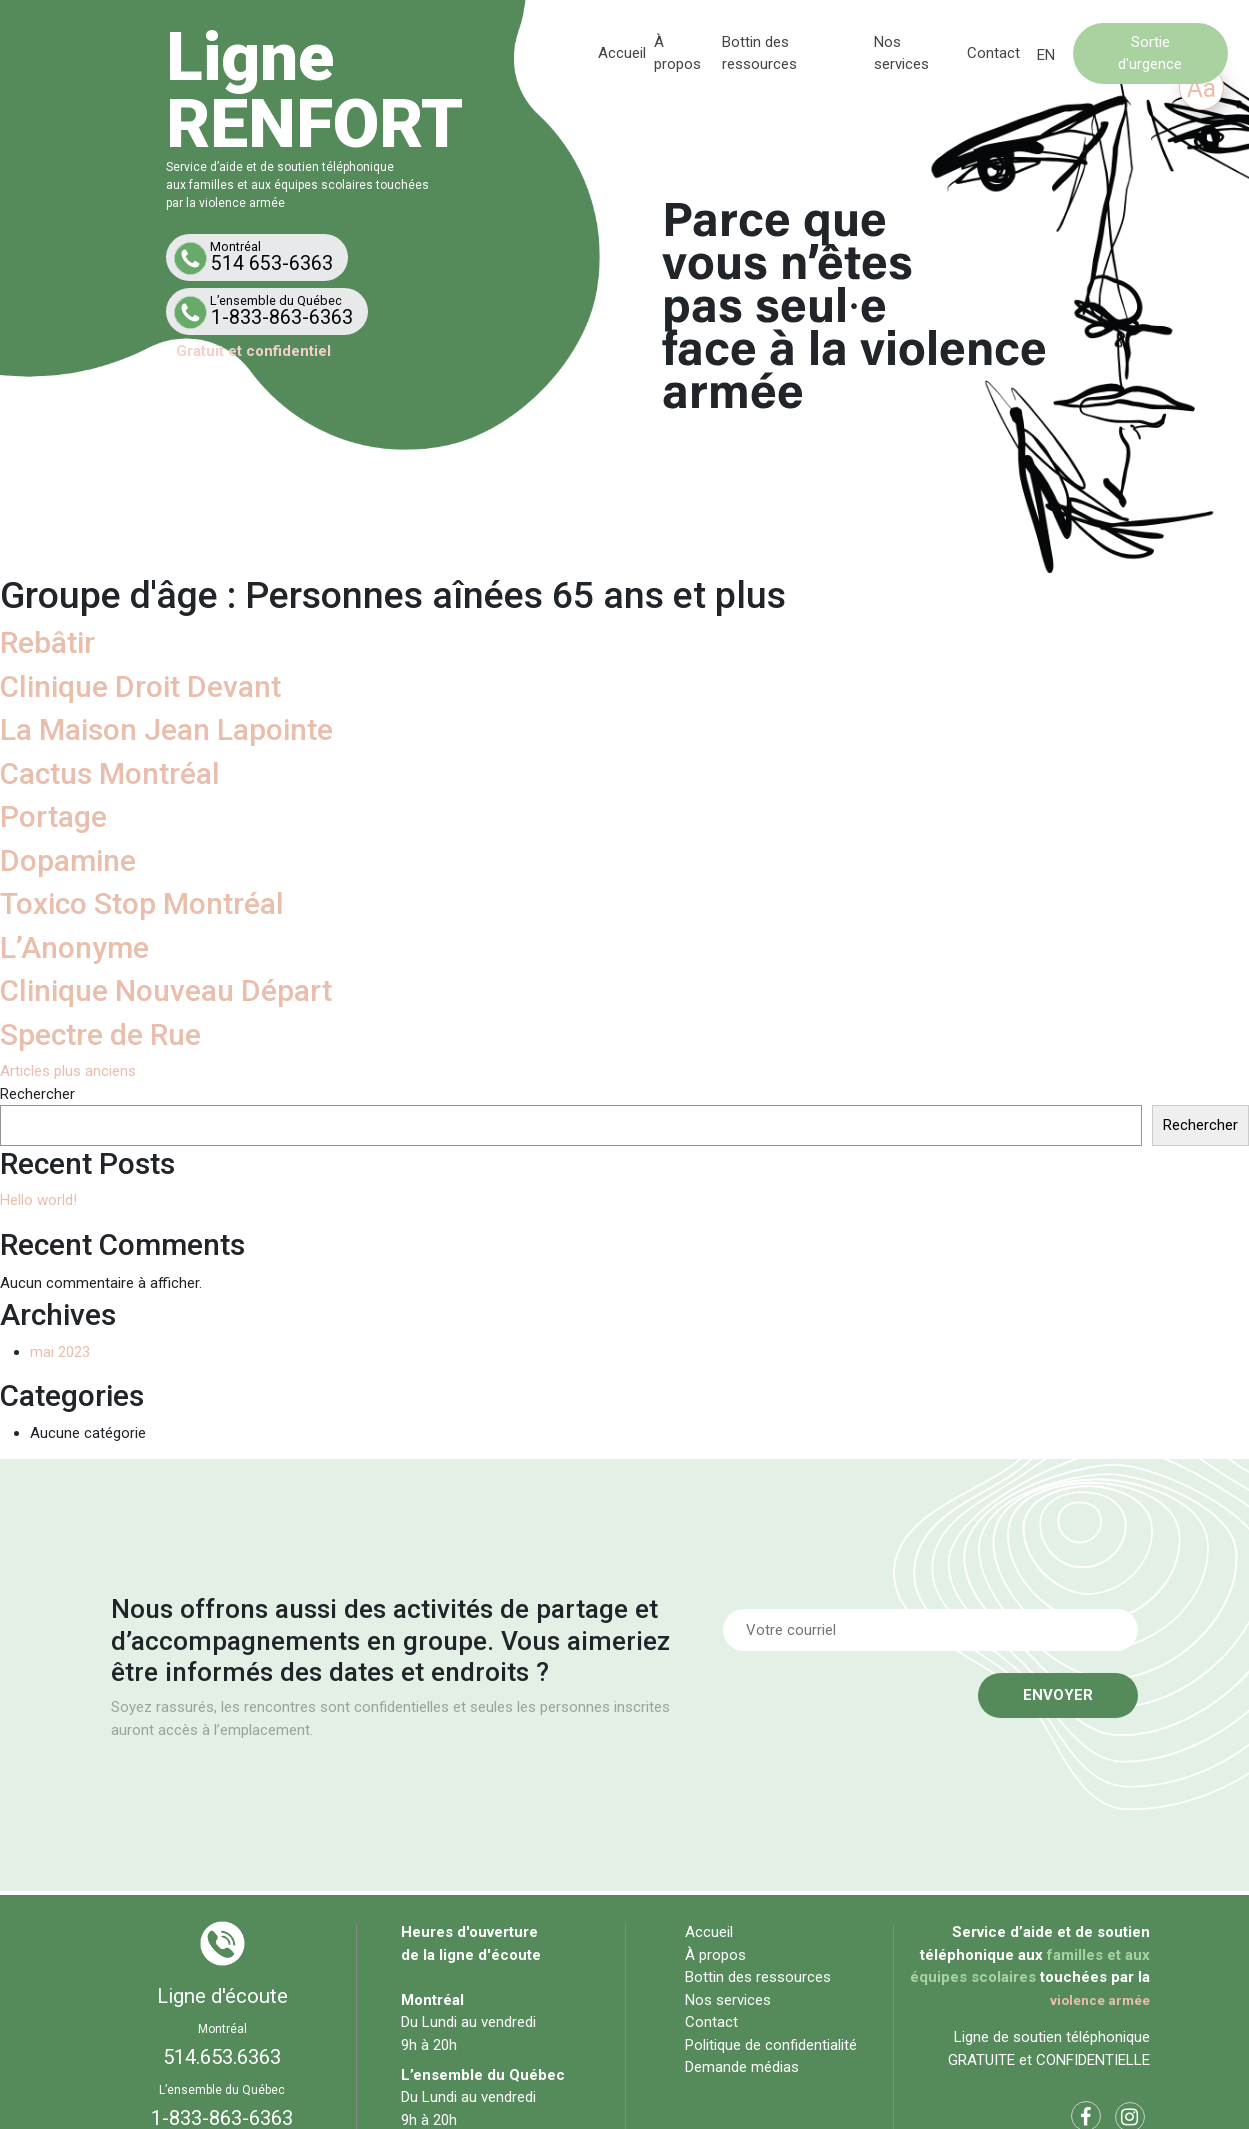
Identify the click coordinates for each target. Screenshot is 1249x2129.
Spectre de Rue (100, 1034)
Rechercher (37, 1094)
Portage (53, 816)
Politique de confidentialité (771, 2045)
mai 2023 (60, 1352)
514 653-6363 (261, 257)
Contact (993, 53)
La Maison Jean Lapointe (166, 729)
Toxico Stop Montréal (142, 903)
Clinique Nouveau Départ (166, 990)
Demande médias (742, 2067)
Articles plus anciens (68, 1071)
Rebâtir (47, 642)
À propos (715, 1955)
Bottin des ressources (758, 1977)
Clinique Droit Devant (140, 686)
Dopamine (68, 860)
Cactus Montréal (110, 773)
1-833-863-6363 (271, 311)
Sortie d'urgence (1150, 52)
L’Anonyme (74, 947)
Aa (1201, 88)
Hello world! (38, 1200)
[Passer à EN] (1046, 55)
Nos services (728, 2000)
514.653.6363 (222, 2057)
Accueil (623, 53)
